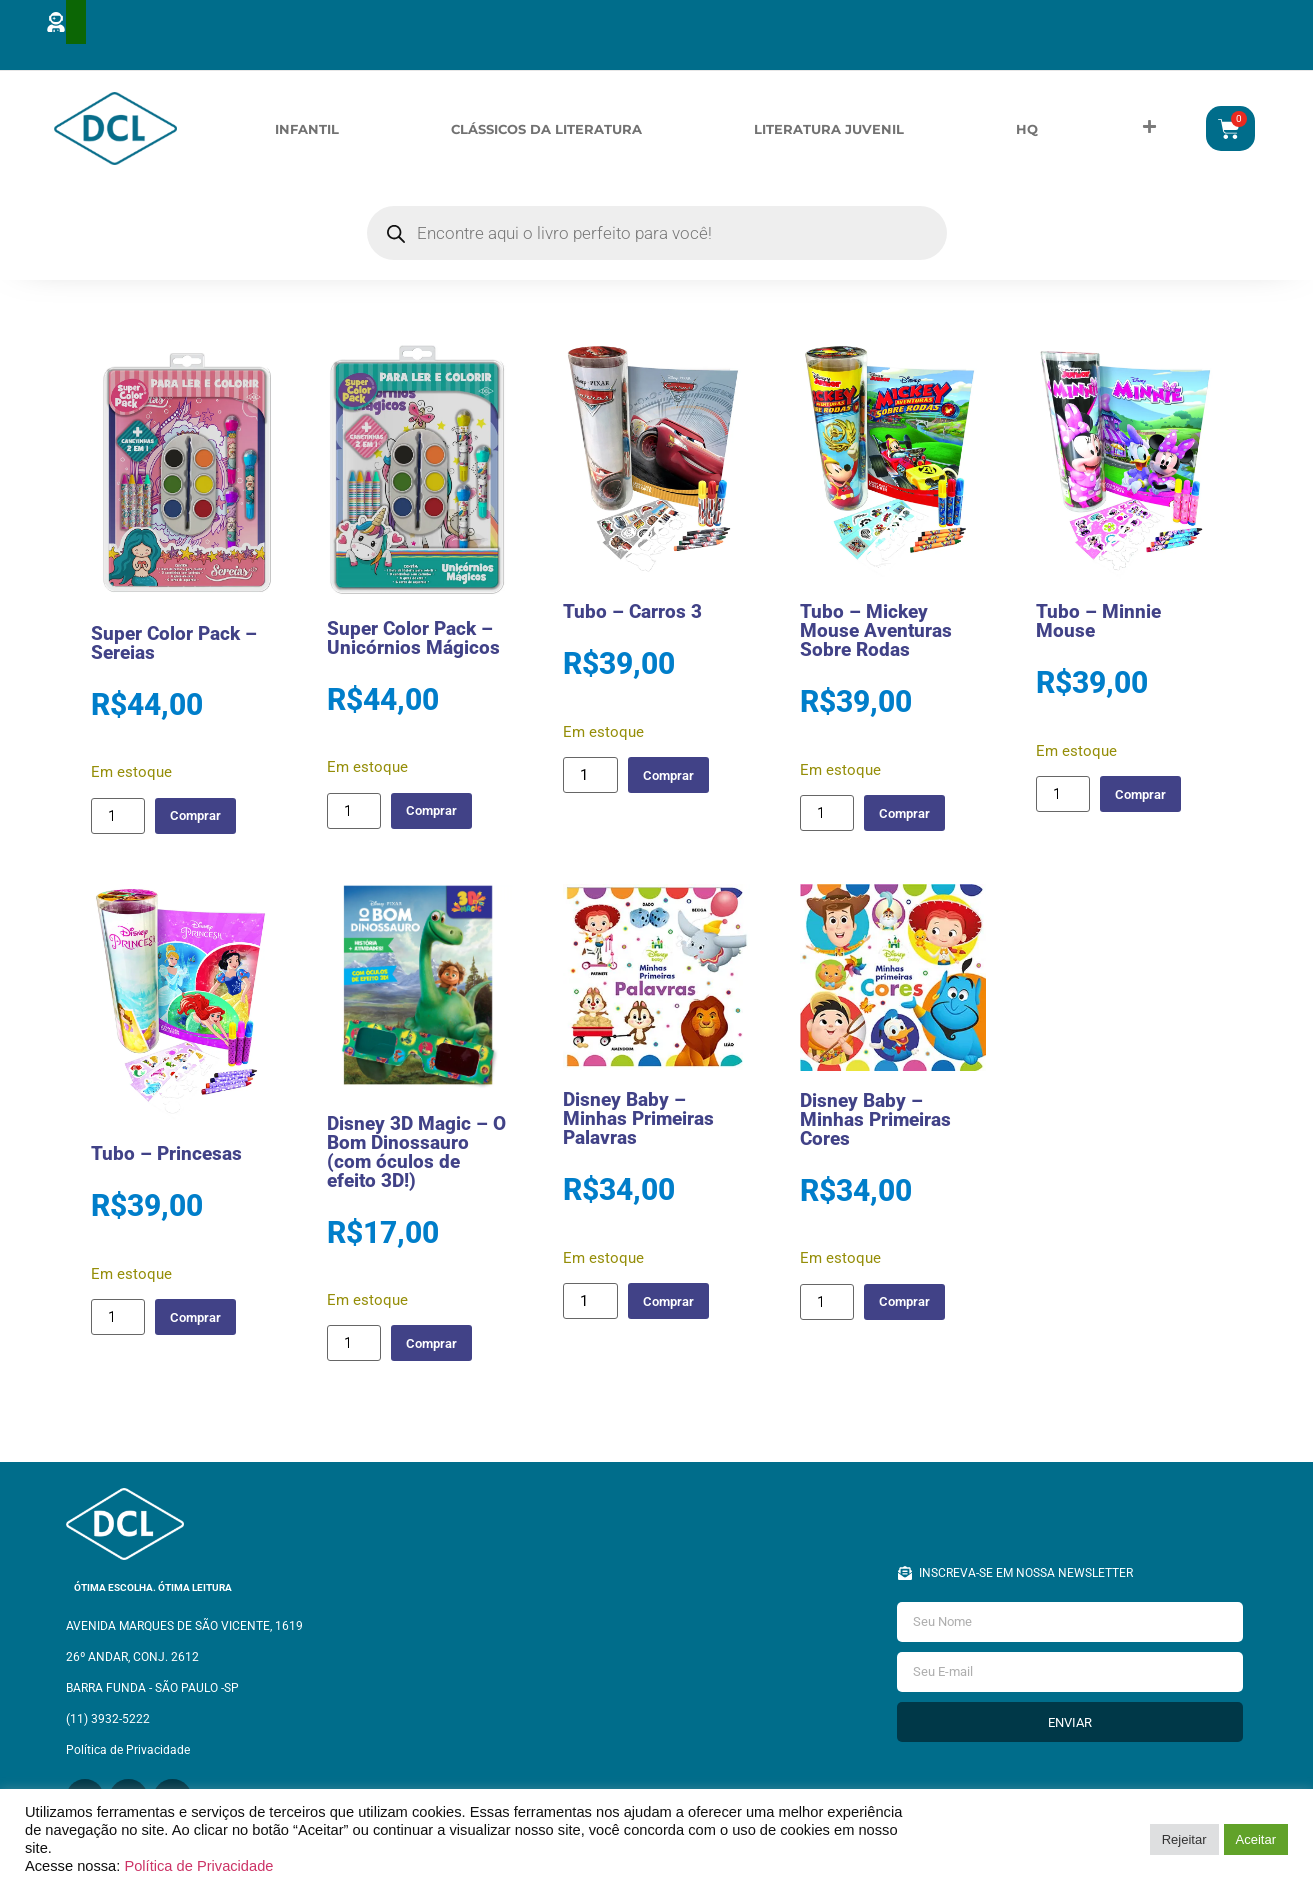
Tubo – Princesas (166, 1157)
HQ (1027, 130)
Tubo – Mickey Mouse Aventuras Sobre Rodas (876, 634)
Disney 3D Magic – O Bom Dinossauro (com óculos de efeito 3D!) (416, 1155)
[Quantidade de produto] (118, 819)
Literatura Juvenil (829, 130)
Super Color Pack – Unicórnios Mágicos (413, 641)
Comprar (203, 819)
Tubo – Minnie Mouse (1098, 625)
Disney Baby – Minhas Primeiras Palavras (638, 1122)
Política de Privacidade (198, 1866)
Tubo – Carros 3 (632, 615)
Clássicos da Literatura (546, 130)
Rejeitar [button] (1184, 1839)
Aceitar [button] (1256, 1839)
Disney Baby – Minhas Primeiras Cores (875, 1122)
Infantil (307, 130)
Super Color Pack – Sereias (174, 647)
